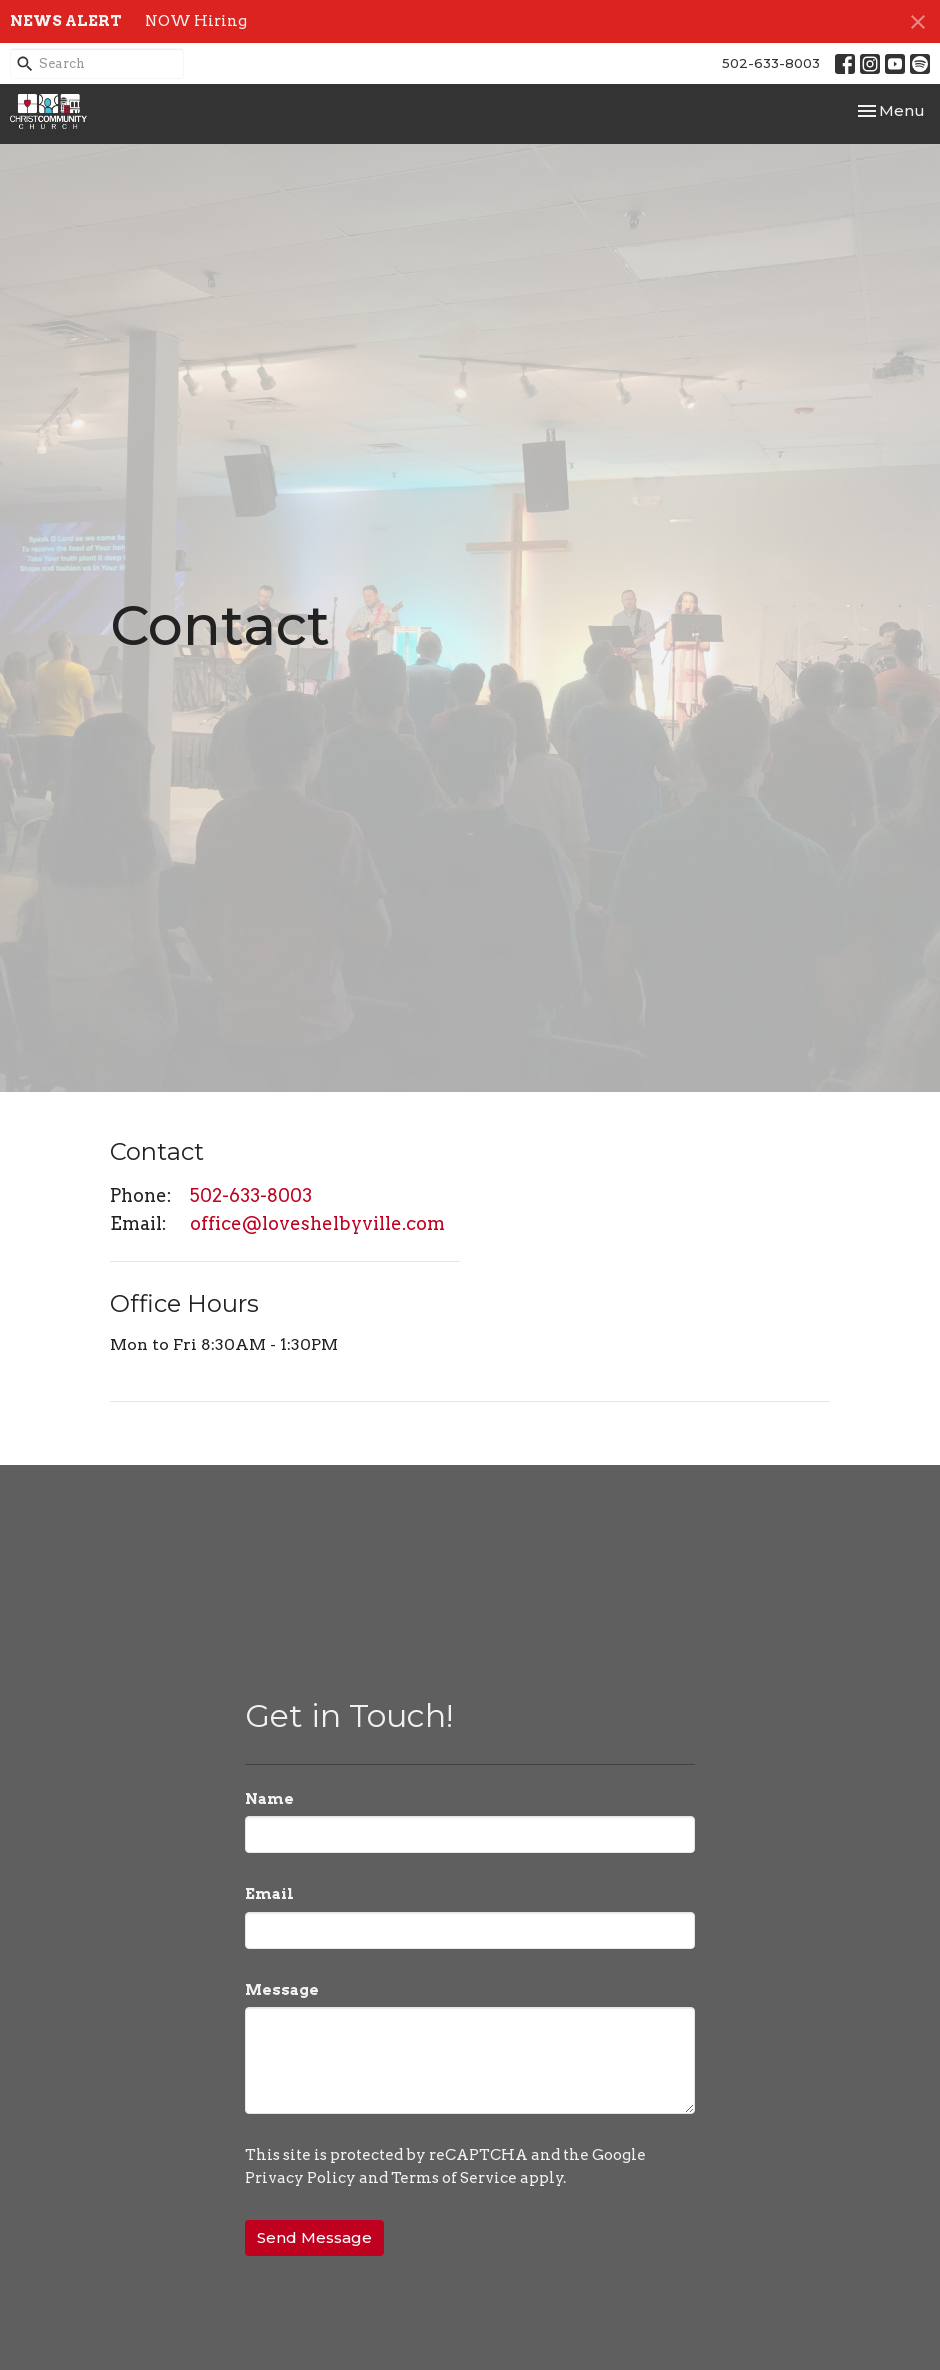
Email (269, 1894)
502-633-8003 (771, 63)
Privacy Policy (300, 2178)
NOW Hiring (196, 21)
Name (269, 1799)
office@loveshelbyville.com (317, 1223)
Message (282, 1990)
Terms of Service (454, 2178)
